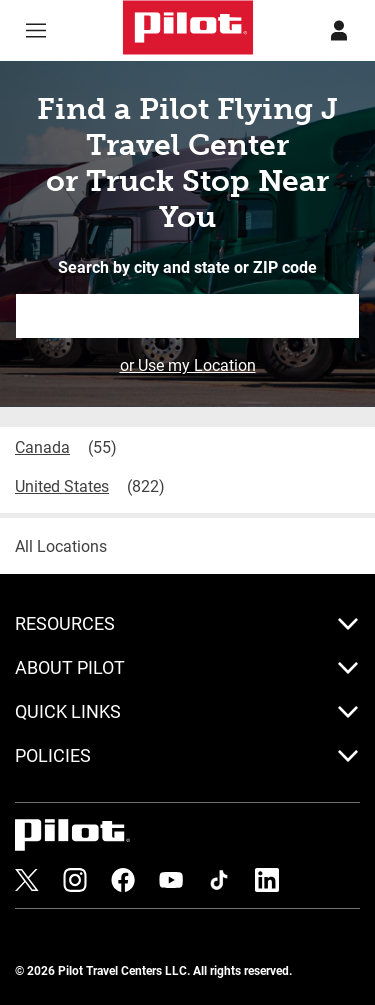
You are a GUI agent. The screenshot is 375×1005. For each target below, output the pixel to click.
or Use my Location (188, 364)
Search (345, 315)
